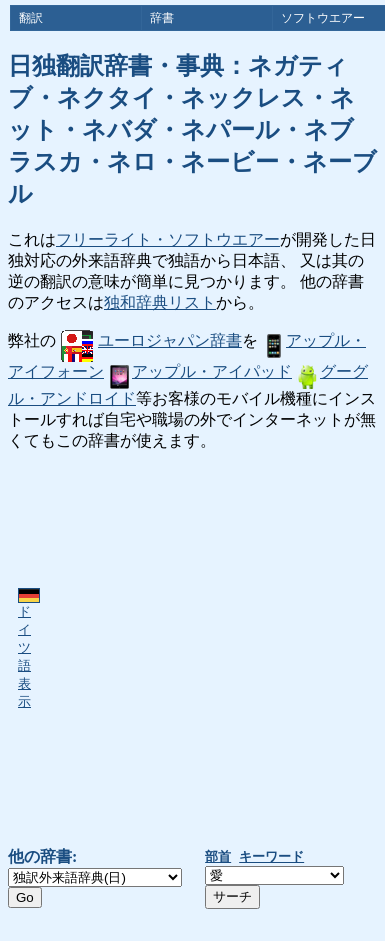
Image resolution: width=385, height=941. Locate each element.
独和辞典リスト (160, 302)
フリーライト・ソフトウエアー (168, 239)
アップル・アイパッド (200, 371)
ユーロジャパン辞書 (151, 340)
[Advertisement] (187, 649)
